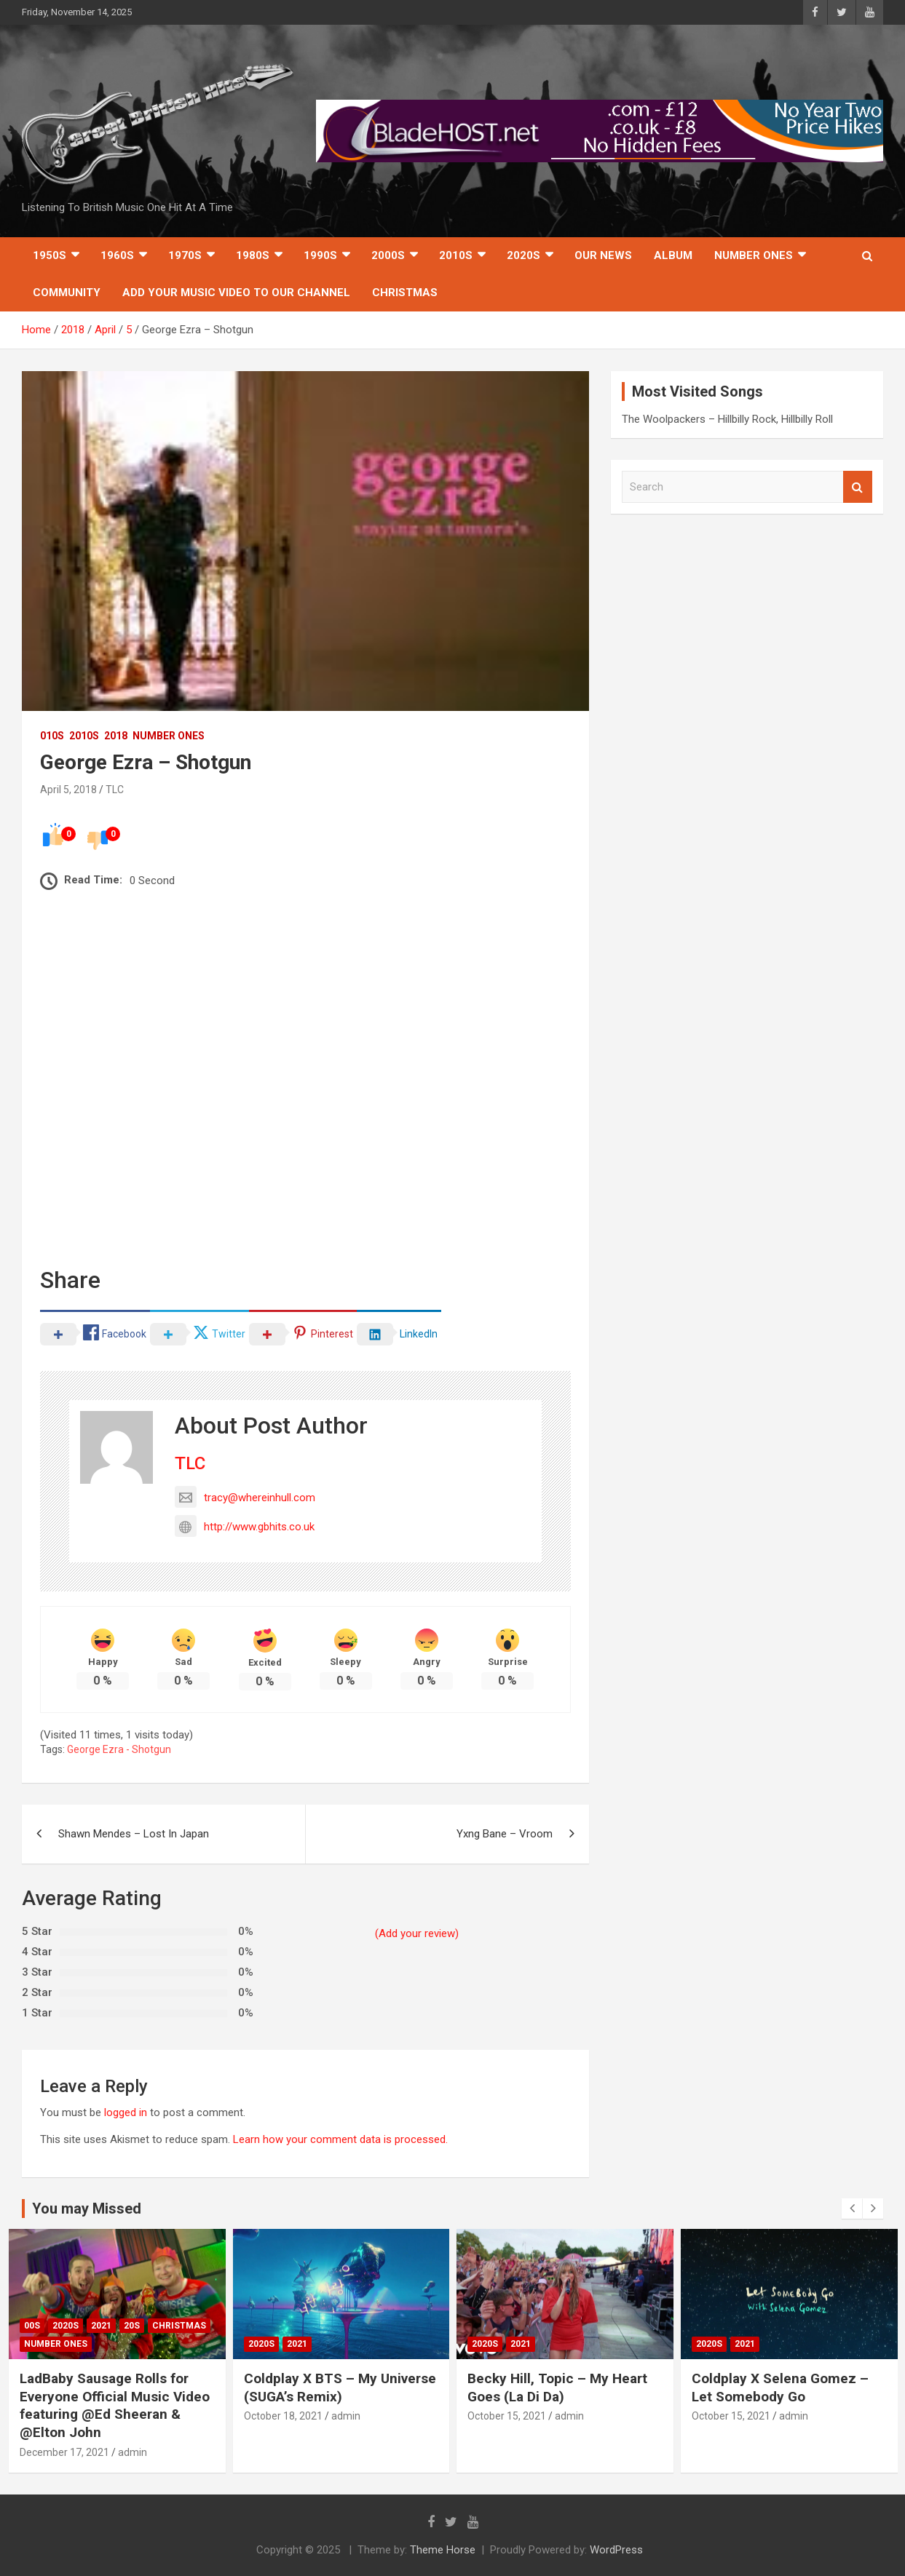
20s (132, 2326)
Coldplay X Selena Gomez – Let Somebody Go (780, 2387)
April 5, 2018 (68, 789)
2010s (456, 255)
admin (132, 2452)
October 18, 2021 (283, 2416)
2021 (101, 2326)
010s (52, 736)
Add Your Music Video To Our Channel (236, 292)
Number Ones (753, 255)
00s (32, 2326)
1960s (117, 255)
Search (857, 487)
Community (66, 292)
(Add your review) (417, 1933)
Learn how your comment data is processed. (340, 2139)
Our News (603, 255)
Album (673, 255)
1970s (185, 255)
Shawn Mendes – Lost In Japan (133, 1833)
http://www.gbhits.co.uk (245, 1526)
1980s (252, 255)
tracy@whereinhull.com (245, 1497)
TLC (115, 789)
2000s (388, 255)
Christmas (405, 292)
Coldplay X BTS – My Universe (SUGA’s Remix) (340, 2387)
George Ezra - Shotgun (119, 1749)
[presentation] (852, 2208)
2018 (115, 736)
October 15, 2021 (506, 2416)
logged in (125, 2112)
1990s (320, 255)
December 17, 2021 (64, 2452)
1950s (49, 255)
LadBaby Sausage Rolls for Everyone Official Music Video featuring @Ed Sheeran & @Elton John (115, 2405)
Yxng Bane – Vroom (505, 1833)
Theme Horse (442, 2549)
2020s (523, 255)
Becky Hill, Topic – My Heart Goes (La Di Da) (557, 2387)
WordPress (616, 2549)
